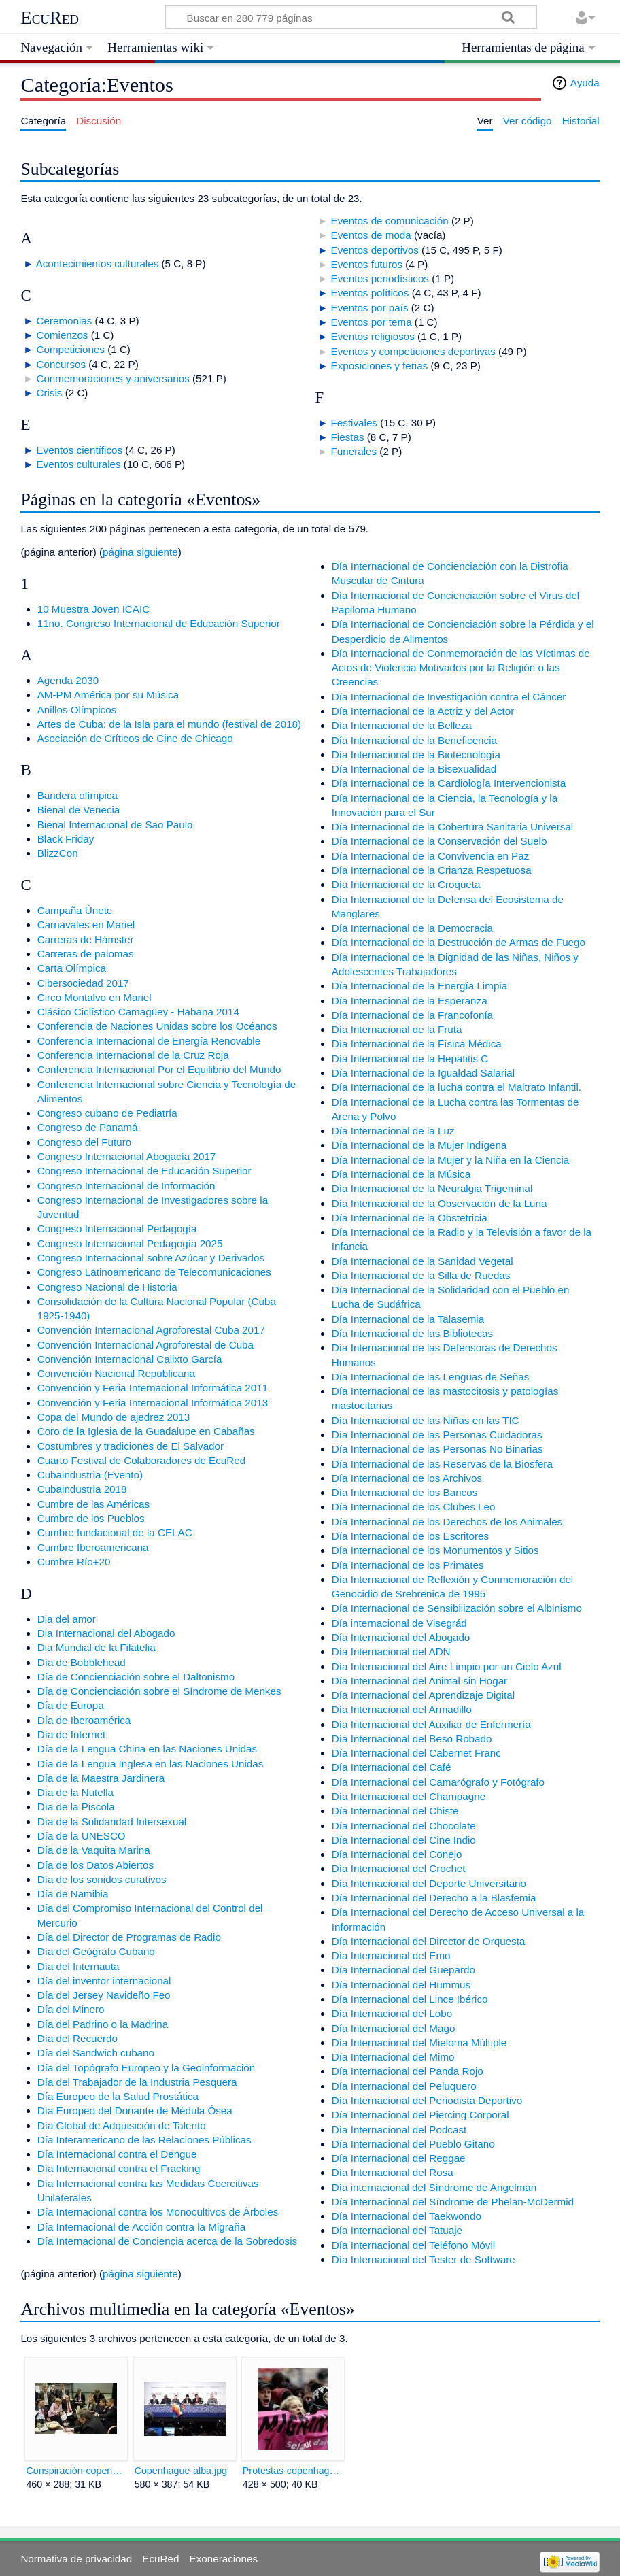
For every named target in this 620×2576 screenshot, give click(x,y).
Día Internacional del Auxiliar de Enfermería (431, 1724)
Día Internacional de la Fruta (397, 1029)
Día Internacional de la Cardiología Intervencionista (449, 783)
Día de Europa (70, 1705)
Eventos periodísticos (380, 278)
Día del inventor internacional (104, 1980)
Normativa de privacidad (76, 2558)
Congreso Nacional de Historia (107, 1287)
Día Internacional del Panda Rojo (407, 2071)
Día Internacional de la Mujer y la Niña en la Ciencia (451, 1160)
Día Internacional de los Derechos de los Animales (447, 1521)
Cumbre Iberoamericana (93, 1547)
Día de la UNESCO (81, 1836)
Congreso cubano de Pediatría (107, 1113)
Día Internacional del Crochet (399, 1868)
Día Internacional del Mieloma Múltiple (419, 2042)
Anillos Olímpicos (76, 709)
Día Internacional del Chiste (395, 1810)
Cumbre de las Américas (93, 1504)
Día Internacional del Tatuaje (397, 2230)
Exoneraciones (224, 2558)
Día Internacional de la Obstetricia (409, 1217)
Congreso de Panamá (87, 1127)
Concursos (61, 364)
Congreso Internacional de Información (126, 1185)
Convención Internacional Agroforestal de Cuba (145, 1345)
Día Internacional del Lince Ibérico (410, 1999)
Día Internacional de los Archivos (407, 1478)
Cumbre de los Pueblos (91, 1518)
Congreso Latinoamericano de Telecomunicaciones (154, 1272)
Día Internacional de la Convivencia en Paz (430, 856)
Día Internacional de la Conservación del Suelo (439, 841)
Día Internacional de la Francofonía (412, 1015)
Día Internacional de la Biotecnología (416, 754)
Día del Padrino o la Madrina (102, 2024)
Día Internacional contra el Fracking (119, 2168)
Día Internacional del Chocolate (404, 1825)
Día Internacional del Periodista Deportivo (427, 2100)
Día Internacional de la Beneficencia (414, 740)
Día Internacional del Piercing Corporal (420, 2114)
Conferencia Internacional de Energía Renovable (148, 1041)
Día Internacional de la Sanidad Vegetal (422, 1261)
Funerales (354, 451)
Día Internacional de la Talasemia (408, 1319)
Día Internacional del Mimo (393, 2057)
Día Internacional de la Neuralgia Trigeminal (432, 1188)
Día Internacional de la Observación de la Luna (439, 1203)
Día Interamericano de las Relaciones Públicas (144, 2140)
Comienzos (62, 335)
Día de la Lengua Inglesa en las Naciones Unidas (150, 1763)
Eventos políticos (370, 293)
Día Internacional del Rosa (392, 2172)
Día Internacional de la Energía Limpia (419, 986)
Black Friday (65, 839)
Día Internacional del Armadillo (402, 1709)
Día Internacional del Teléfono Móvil (413, 2245)
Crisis (49, 393)
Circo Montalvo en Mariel (94, 997)
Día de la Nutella (75, 1792)
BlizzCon (57, 853)
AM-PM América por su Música (108, 694)
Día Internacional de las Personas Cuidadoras (437, 1434)
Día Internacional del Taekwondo (406, 2216)
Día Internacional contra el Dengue (117, 2154)
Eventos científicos (79, 450)
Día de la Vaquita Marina (93, 1850)
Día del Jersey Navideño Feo (104, 1995)
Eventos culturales (78, 464)
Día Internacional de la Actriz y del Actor (423, 711)
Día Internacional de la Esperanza (409, 1000)
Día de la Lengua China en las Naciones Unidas (147, 1749)
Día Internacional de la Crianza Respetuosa (432, 870)
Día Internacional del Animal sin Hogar (419, 1681)
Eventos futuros (367, 264)
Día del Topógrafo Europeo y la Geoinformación (146, 2067)
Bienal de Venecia (78, 809)
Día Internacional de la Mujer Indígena (419, 1145)
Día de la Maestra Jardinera (101, 1778)
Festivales (354, 422)
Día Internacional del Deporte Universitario (429, 1883)
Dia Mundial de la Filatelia (96, 1647)
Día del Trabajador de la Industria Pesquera (137, 2082)
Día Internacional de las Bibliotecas (412, 1333)
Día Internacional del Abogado (401, 1637)
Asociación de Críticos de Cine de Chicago (135, 738)
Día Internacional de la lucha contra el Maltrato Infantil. (456, 1087)
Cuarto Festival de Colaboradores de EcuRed (141, 1460)
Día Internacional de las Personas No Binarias (437, 1449)
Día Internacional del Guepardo (403, 1970)
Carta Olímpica (71, 968)
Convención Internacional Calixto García (129, 1359)
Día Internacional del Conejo (397, 1854)
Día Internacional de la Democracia (412, 928)
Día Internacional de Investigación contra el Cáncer (449, 696)
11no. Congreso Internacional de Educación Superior (158, 623)
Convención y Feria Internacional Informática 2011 (152, 1387)
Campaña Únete (75, 910)
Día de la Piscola (76, 1806)
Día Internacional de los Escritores (410, 1536)
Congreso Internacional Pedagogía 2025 (130, 1243)
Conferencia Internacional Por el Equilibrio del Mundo (159, 1069)
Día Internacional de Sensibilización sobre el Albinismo (457, 1608)
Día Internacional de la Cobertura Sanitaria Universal (452, 826)
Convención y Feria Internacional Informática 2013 (152, 1402)
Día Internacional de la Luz (393, 1130)
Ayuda (585, 82)
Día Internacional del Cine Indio (404, 1840)
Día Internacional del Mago (393, 2028)
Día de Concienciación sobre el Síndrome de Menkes (159, 1691)
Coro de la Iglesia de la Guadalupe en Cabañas (146, 1431)
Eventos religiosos (373, 336)
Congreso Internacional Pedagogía (117, 1228)
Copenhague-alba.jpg (181, 2470)
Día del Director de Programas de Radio (129, 1937)
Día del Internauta (78, 1966)
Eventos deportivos (375, 250)
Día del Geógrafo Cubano (96, 1951)
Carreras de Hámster (85, 939)
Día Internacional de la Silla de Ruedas (421, 1275)
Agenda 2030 (68, 680)
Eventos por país (370, 307)
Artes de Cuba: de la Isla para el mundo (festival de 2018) (169, 724)
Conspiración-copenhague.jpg (76, 2470)
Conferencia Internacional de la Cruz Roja (133, 1055)
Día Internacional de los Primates (408, 1565)
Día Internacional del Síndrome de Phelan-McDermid (453, 2201)
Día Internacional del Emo (391, 1955)
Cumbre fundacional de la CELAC (114, 1532)
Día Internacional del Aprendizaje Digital (423, 1695)
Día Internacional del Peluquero (404, 2086)
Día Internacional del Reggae (399, 2158)
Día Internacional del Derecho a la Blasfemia (434, 1897)
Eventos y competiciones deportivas (413, 351)
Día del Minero (71, 2009)
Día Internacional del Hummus (401, 1984)
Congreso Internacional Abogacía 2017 (126, 1156)
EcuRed (49, 17)
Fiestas (347, 437)
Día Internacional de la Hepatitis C (410, 1058)
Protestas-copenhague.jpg (293, 2470)
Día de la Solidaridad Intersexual (112, 1821)
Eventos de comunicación (390, 220)
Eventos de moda (371, 235)
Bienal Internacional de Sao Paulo (115, 824)
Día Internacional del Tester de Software (423, 2259)
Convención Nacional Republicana (116, 1373)
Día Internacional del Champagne (408, 1796)
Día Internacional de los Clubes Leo (414, 1506)
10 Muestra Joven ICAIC (93, 609)
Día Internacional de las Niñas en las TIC (425, 1420)
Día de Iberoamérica (84, 1720)
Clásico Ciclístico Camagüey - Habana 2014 (138, 1011)
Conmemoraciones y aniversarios (112, 378)
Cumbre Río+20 (74, 1561)
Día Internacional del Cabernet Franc (416, 1753)
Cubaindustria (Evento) (90, 1474)
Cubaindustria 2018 (82, 1489)
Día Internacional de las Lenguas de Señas (430, 1377)
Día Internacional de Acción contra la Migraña (141, 2227)
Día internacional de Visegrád (399, 1623)
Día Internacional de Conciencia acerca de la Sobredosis (167, 2241)
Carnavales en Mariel (86, 924)
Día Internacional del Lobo (392, 2013)
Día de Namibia (73, 1893)
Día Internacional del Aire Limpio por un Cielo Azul (447, 1666)
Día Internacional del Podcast (399, 2129)
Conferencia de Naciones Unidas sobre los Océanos (157, 1026)
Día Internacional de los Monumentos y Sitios (435, 1550)
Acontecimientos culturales (97, 263)
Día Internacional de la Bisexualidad (414, 769)
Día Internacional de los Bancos (404, 1492)
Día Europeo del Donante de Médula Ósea (134, 2110)
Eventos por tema (371, 322)
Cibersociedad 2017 (83, 983)
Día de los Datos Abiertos (95, 1865)
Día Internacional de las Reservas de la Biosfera (442, 1464)
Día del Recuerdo (77, 2038)
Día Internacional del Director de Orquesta (429, 1941)
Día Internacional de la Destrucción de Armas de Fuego (458, 942)
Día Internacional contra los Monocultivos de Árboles (158, 2212)
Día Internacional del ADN (391, 1651)
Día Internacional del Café (391, 1767)
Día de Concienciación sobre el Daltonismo (136, 1676)
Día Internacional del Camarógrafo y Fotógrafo (438, 1782)
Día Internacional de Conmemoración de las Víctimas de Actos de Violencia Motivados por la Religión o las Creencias (461, 667)
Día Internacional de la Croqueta (406, 884)
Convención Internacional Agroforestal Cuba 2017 (151, 1330)
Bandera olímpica (77, 795)
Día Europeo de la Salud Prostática (118, 2096)
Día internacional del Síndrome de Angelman (434, 2187)
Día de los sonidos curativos (102, 1879)
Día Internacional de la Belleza (402, 725)
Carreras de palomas (85, 954)
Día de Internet (71, 1734)
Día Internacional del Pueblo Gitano (413, 2144)
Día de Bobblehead (81, 1662)
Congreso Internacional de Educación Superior (144, 1170)
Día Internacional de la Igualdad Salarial (423, 1073)
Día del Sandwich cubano (95, 2052)
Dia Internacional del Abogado (106, 1633)
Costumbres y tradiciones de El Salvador (130, 1446)
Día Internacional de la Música (401, 1174)
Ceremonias (64, 320)
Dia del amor (66, 1619)
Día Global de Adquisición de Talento (121, 2125)
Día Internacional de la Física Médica (417, 1043)
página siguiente (140, 552)
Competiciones (70, 349)
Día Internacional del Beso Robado (412, 1738)
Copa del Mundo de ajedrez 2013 (113, 1417)
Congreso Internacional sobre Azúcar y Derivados (150, 1258)
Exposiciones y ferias (379, 365)
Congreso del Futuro (84, 1142)
